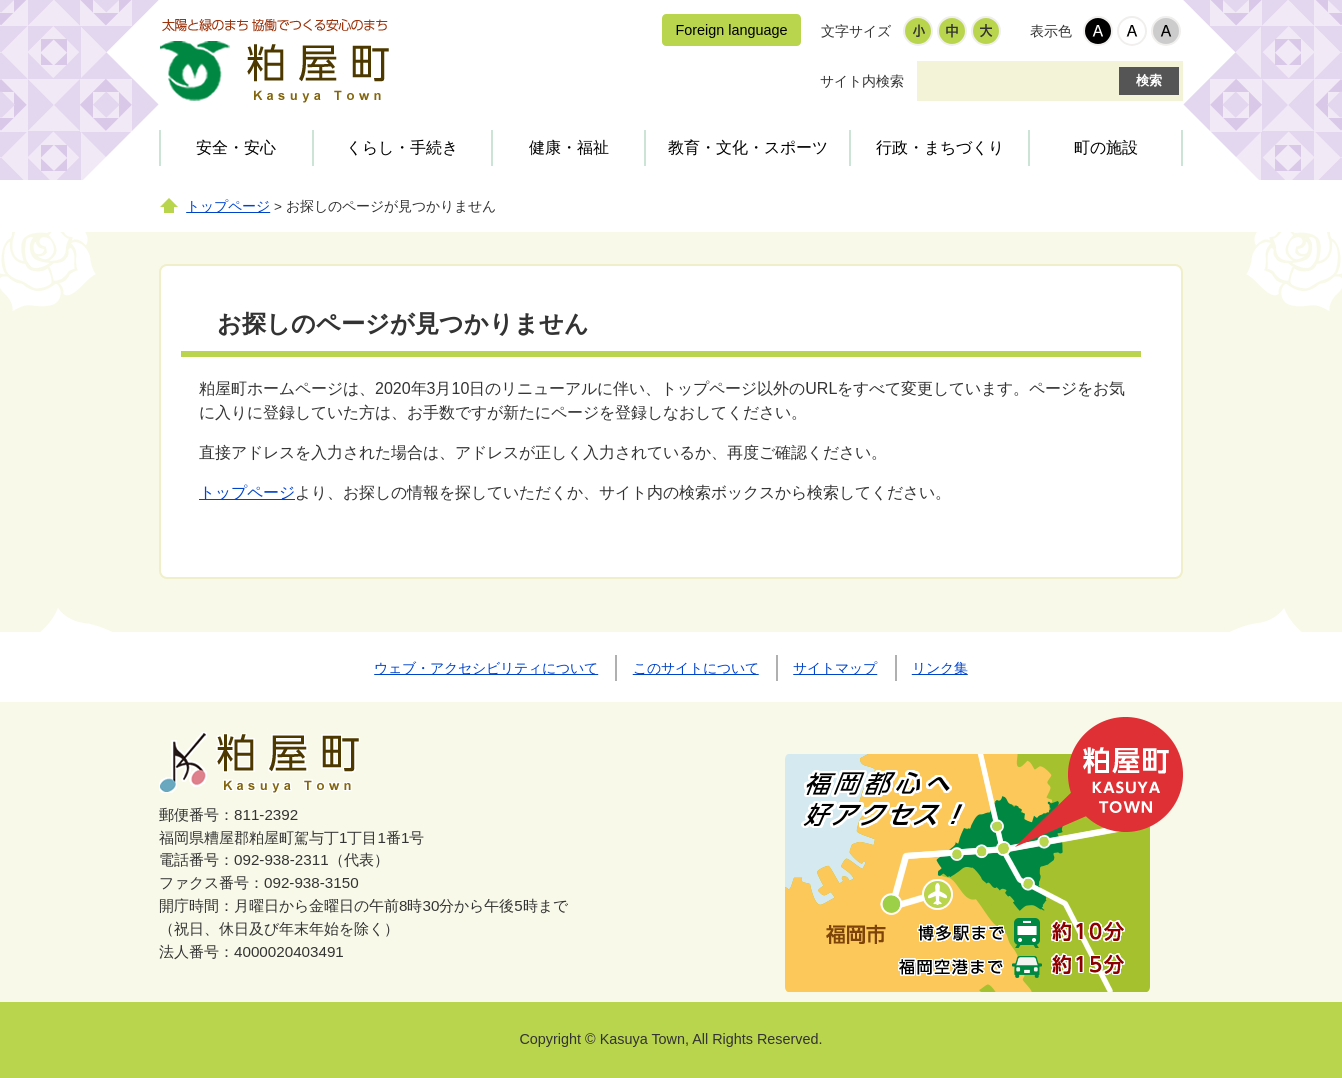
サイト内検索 (862, 81)
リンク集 (940, 668)
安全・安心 (236, 147)
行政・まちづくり (940, 147)
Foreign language (731, 30)
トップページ (228, 206)
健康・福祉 (569, 147)
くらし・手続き (402, 147)
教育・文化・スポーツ (748, 147)
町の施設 (1106, 147)
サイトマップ (835, 668)
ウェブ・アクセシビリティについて (486, 668)
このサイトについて (696, 668)
